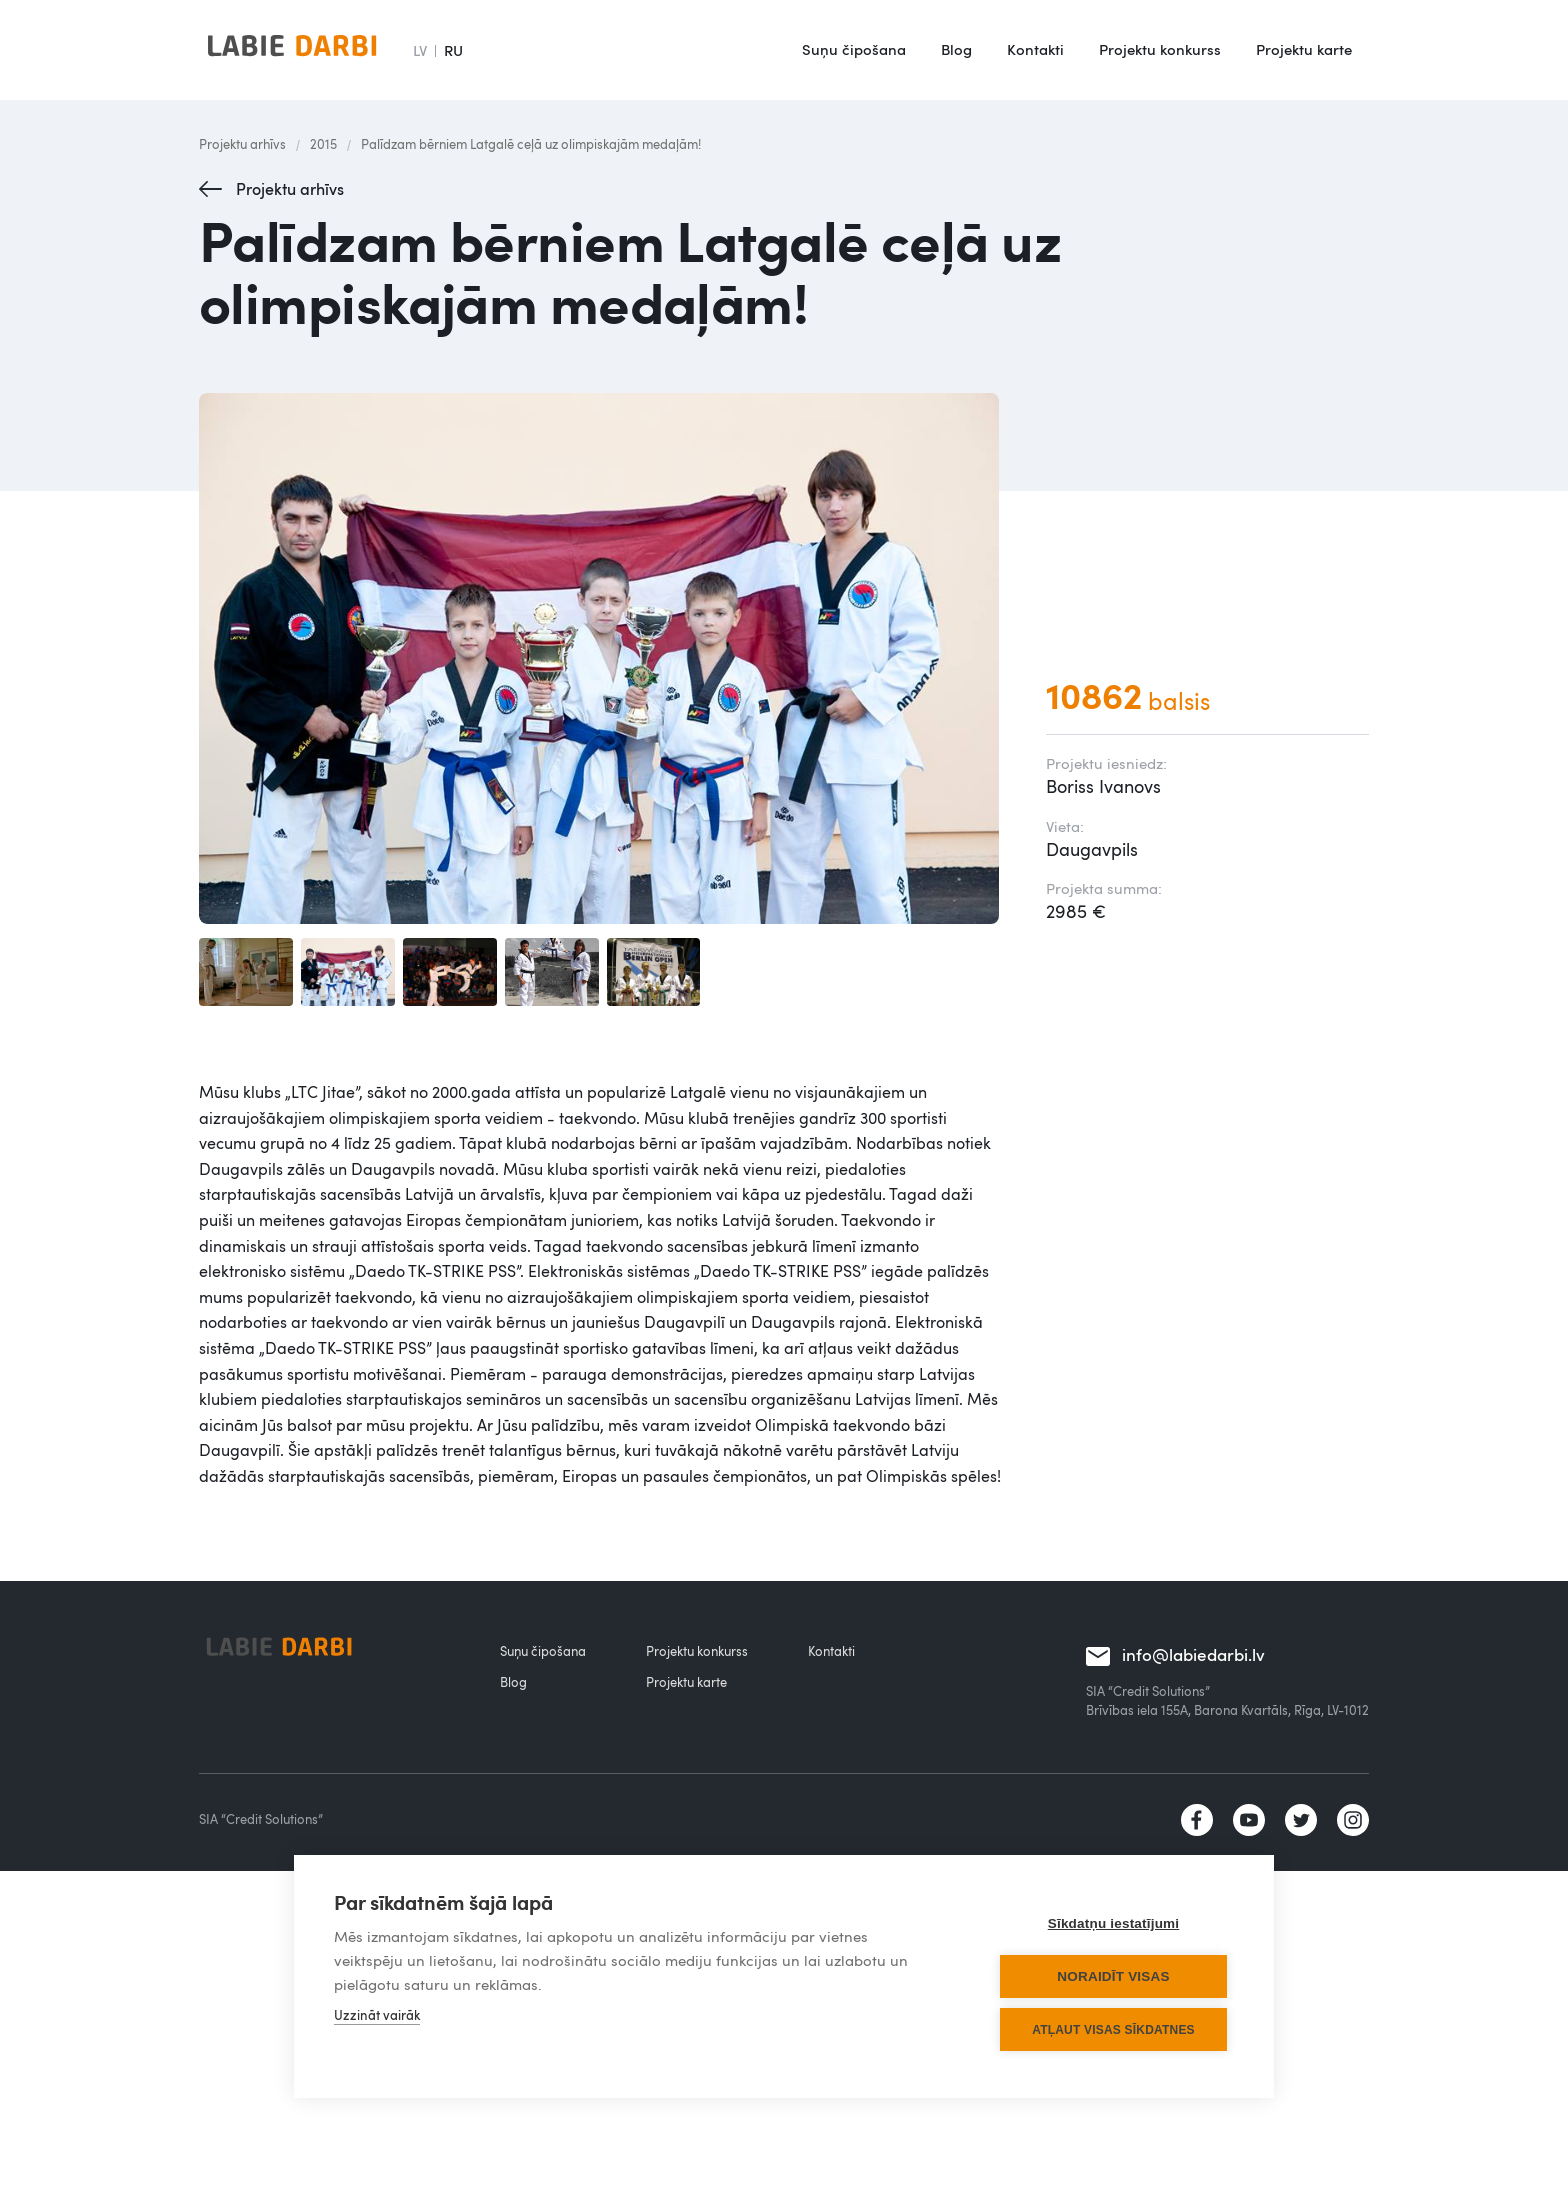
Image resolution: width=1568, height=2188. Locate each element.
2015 (323, 144)
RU (453, 50)
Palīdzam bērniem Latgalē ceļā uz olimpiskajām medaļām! (531, 144)
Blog (956, 49)
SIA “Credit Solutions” (261, 1819)
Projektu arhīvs (242, 144)
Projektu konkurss (1160, 49)
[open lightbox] (602, 658)
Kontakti (1035, 49)
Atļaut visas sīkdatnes (1113, 2030)
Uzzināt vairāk (377, 2015)
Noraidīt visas (1113, 1976)
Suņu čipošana (854, 49)
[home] (292, 50)
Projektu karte (1304, 49)
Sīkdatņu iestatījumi (1114, 1923)
